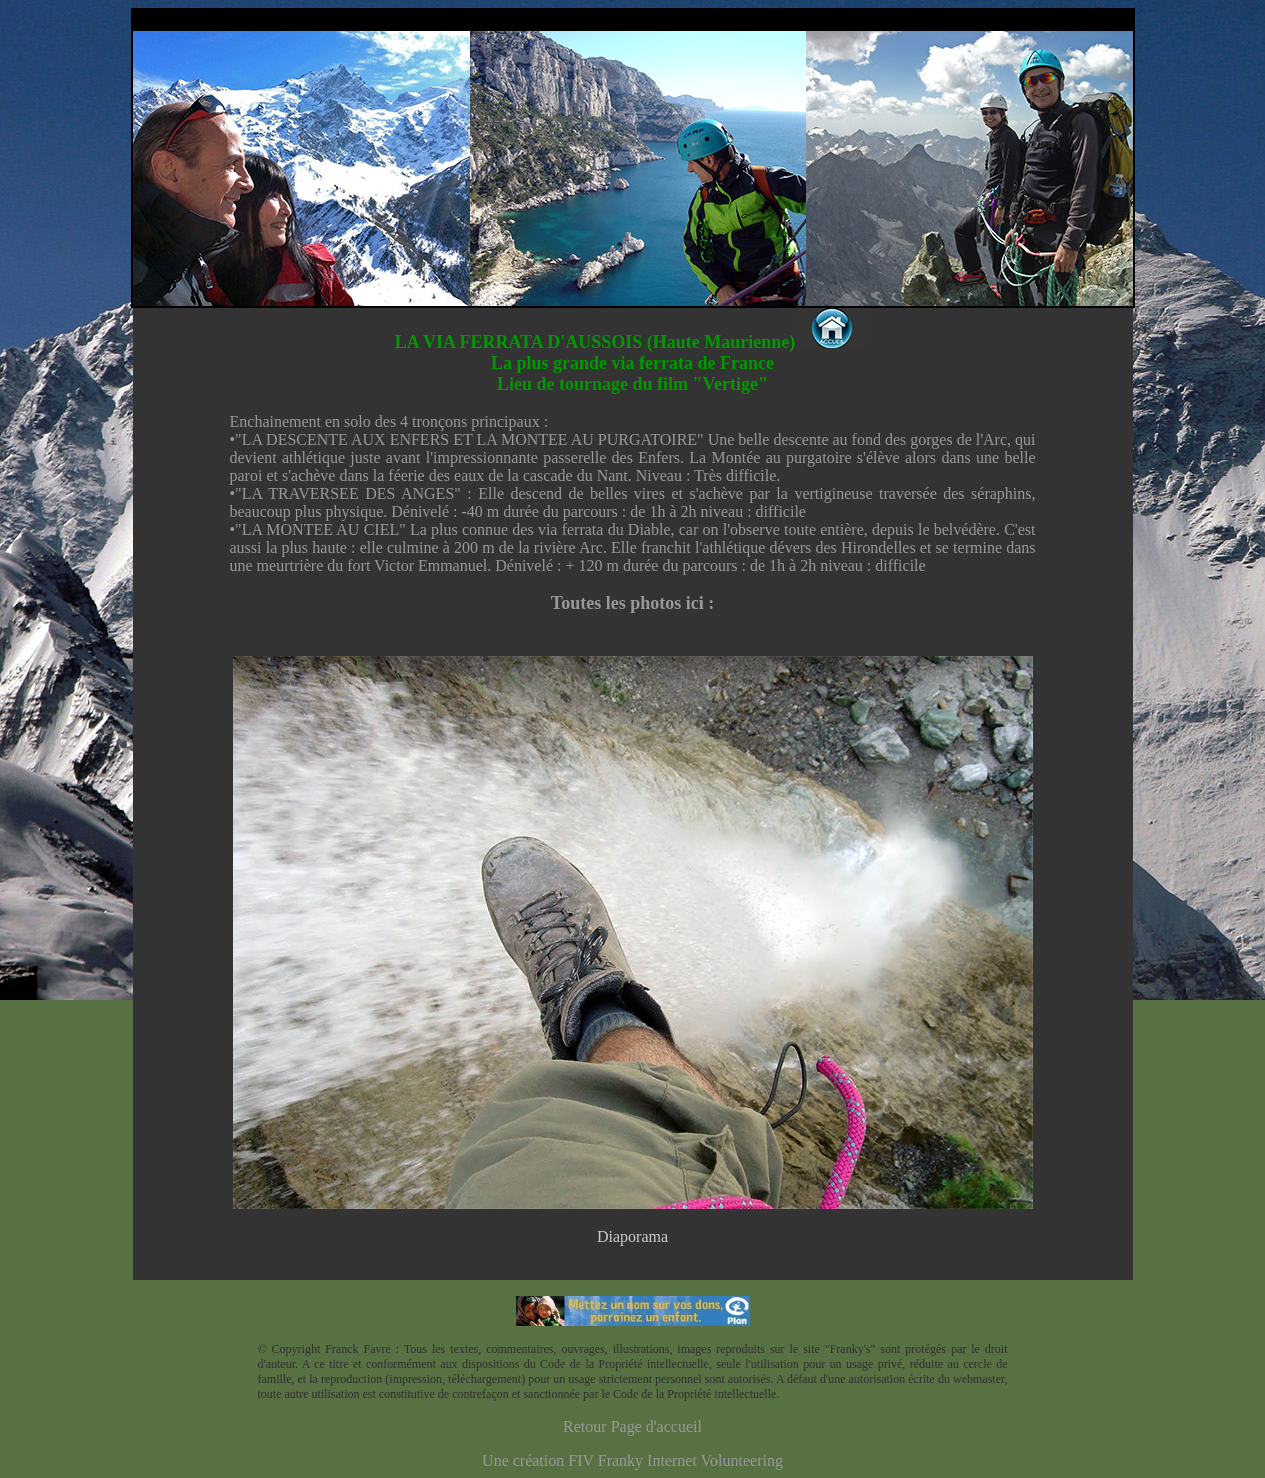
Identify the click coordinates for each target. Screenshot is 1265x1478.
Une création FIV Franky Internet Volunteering (632, 1460)
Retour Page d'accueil (632, 1426)
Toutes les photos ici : (632, 603)
